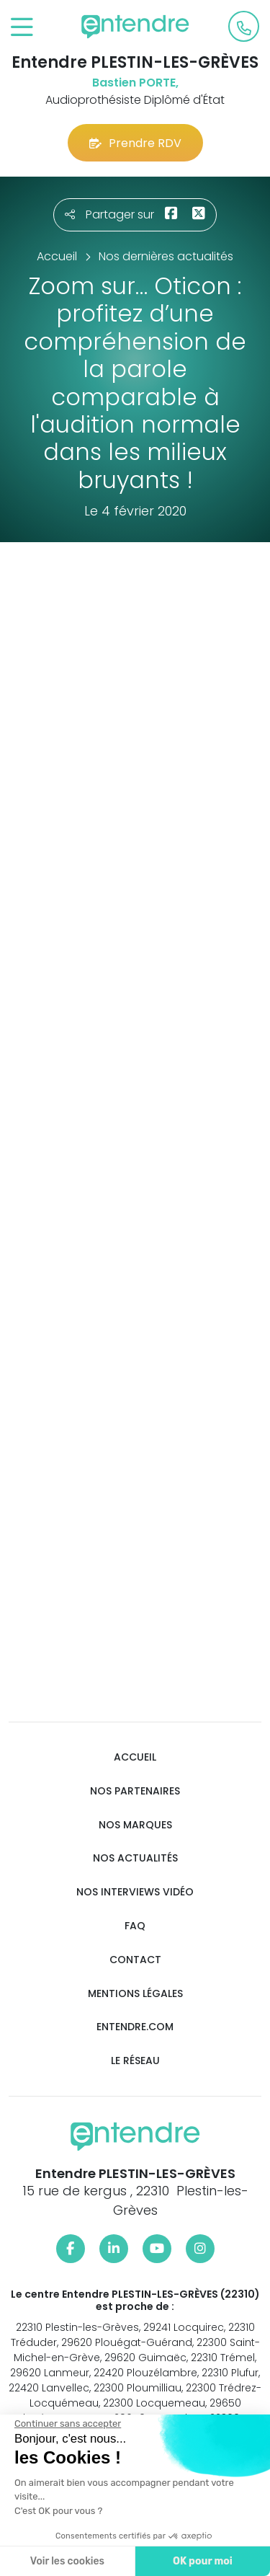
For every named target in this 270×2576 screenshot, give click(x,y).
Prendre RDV (135, 143)
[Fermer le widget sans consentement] (66, 2424)
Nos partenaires (135, 1791)
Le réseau (135, 2061)
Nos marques (135, 1825)
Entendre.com (135, 2027)
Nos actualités (135, 1858)
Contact (135, 1960)
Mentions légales (135, 1994)
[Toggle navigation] (22, 27)
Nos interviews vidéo (135, 1892)
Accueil (135, 1757)
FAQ (135, 1926)
